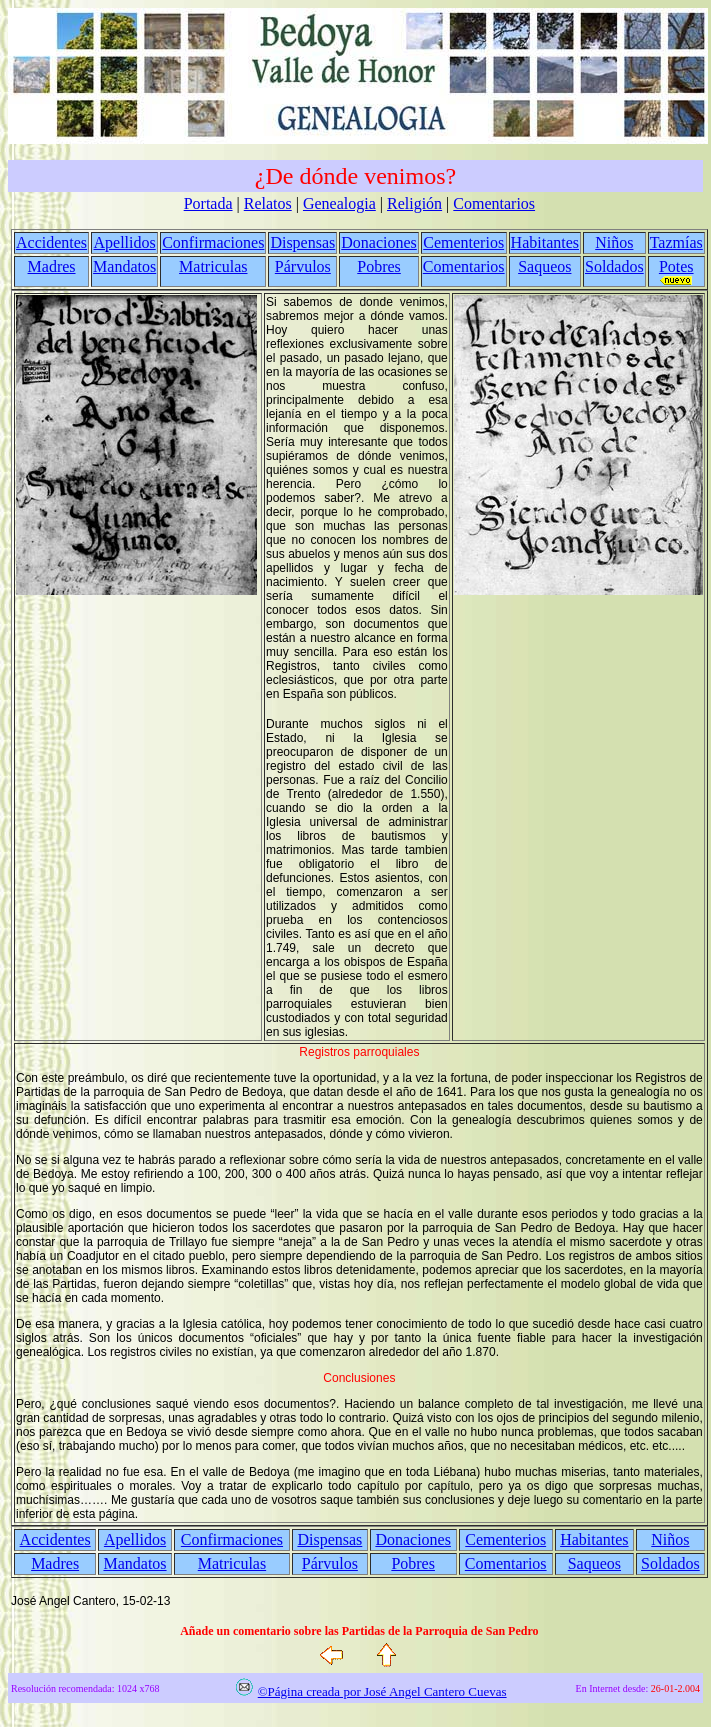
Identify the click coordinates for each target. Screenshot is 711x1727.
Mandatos (124, 266)
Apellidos (125, 242)
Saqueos (544, 266)
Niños (614, 242)
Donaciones (379, 242)
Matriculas (213, 266)
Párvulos (303, 266)
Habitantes (545, 242)
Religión (414, 203)
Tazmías (676, 242)
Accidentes (51, 242)
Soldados (614, 266)
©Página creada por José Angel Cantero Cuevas (382, 1691)
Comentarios (494, 203)
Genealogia (339, 203)
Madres (52, 266)
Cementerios (463, 242)
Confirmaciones (213, 242)
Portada (208, 203)
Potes (676, 266)
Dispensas (302, 242)
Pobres (379, 266)
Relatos (268, 203)
